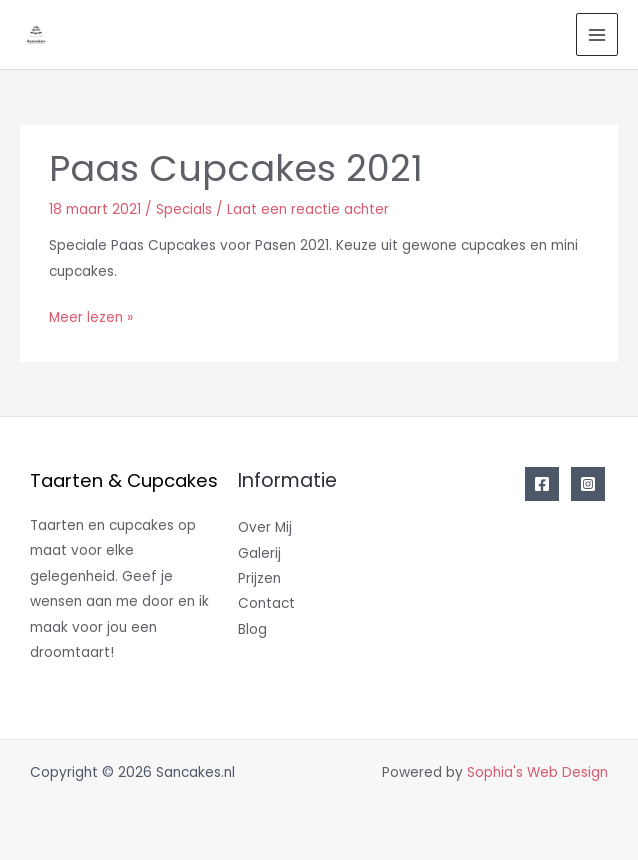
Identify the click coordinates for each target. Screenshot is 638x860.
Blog (252, 629)
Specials (184, 209)
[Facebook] (542, 484)
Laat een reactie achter (308, 209)
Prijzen (259, 578)
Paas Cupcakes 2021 (236, 168)
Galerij (259, 553)
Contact (266, 603)
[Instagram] (588, 484)
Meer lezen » (91, 316)
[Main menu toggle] (597, 34)
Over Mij (265, 527)
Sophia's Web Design (537, 772)
